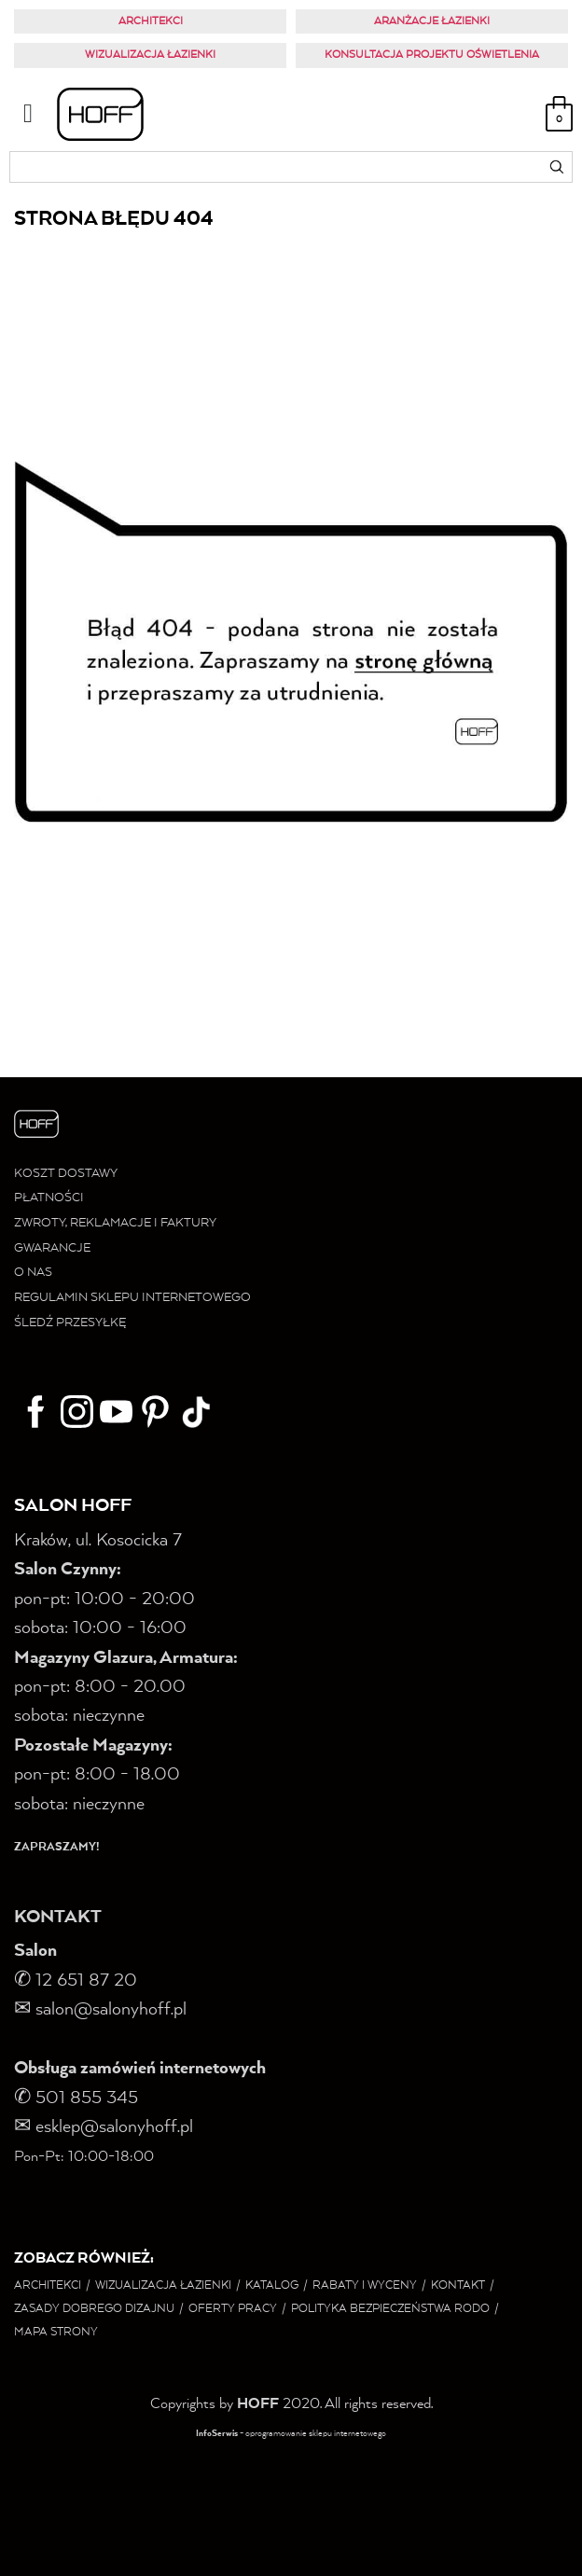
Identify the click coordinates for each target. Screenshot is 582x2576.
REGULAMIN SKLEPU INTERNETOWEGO (132, 1298)
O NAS (33, 1273)
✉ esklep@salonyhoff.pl (103, 2127)
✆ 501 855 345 (78, 2098)
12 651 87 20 (86, 1981)
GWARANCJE (52, 1248)
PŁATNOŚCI (49, 1198)
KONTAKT (58, 1917)
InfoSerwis (217, 2434)
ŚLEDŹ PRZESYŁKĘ (70, 1323)
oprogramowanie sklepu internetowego (315, 2434)
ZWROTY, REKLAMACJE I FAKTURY (115, 1223)
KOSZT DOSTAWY (66, 1174)
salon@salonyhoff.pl (100, 2010)
